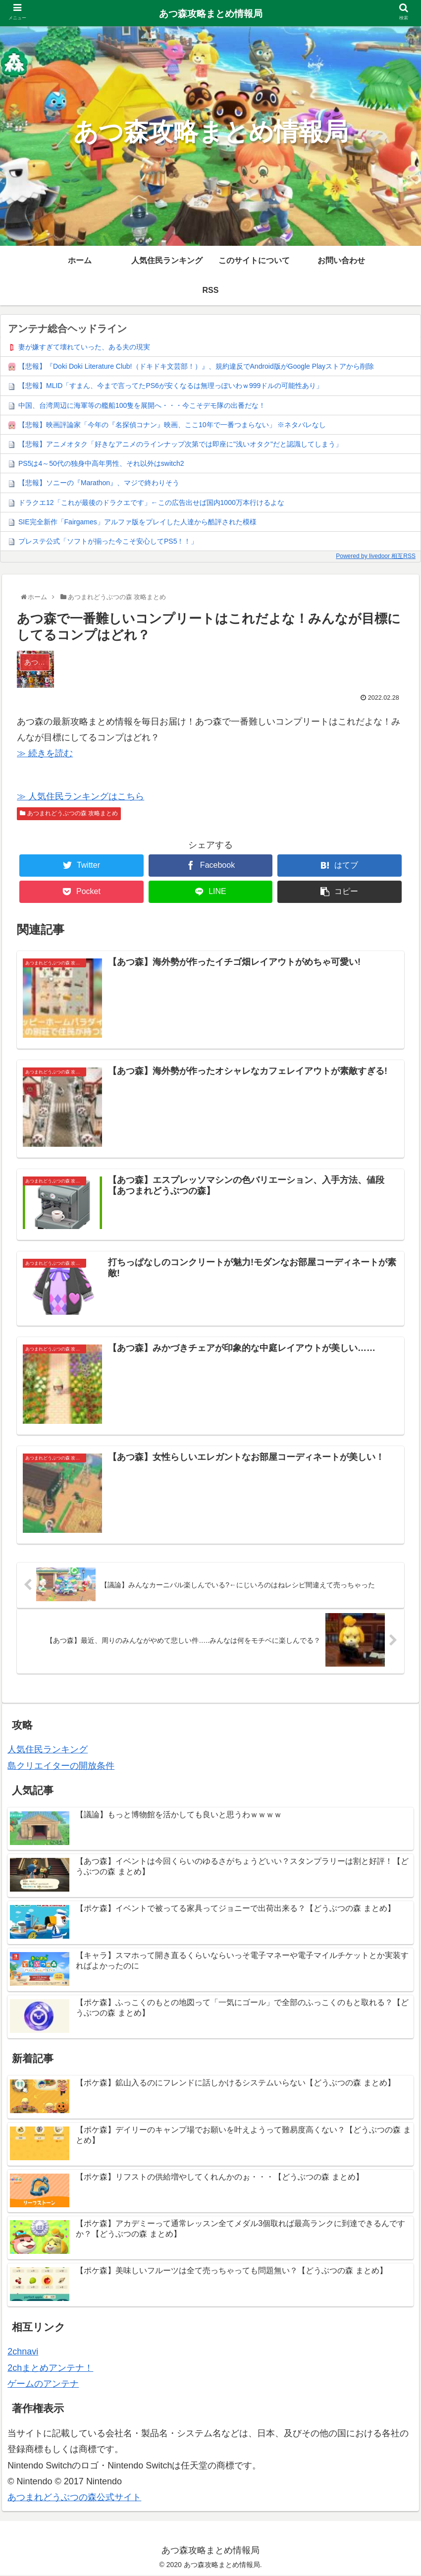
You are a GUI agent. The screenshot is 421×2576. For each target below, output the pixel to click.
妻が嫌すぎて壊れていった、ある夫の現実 (84, 347)
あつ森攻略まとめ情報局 (211, 13)
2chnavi (22, 2352)
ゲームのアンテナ (43, 2385)
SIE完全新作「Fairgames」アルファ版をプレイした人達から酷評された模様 (137, 522)
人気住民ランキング (47, 1750)
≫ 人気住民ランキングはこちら (80, 796)
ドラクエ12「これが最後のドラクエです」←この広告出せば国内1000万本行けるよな (151, 502)
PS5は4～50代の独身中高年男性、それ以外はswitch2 (101, 463)
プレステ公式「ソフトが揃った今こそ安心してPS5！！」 (108, 541)
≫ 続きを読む (45, 753)
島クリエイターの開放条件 (60, 1767)
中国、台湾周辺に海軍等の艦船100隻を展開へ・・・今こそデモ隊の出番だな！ (141, 405)
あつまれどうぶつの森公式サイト (74, 2498)
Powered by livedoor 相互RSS (376, 556)
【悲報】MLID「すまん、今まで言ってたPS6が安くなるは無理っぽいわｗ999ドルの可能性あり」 (170, 386)
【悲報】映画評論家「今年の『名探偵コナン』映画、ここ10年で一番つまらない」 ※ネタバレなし (172, 425)
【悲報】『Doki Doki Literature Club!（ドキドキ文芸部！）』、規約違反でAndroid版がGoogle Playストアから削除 (196, 366)
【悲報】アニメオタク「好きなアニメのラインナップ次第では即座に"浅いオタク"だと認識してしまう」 (180, 444)
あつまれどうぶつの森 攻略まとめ (69, 813)
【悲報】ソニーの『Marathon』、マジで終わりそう (98, 483)
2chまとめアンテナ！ (50, 2369)
